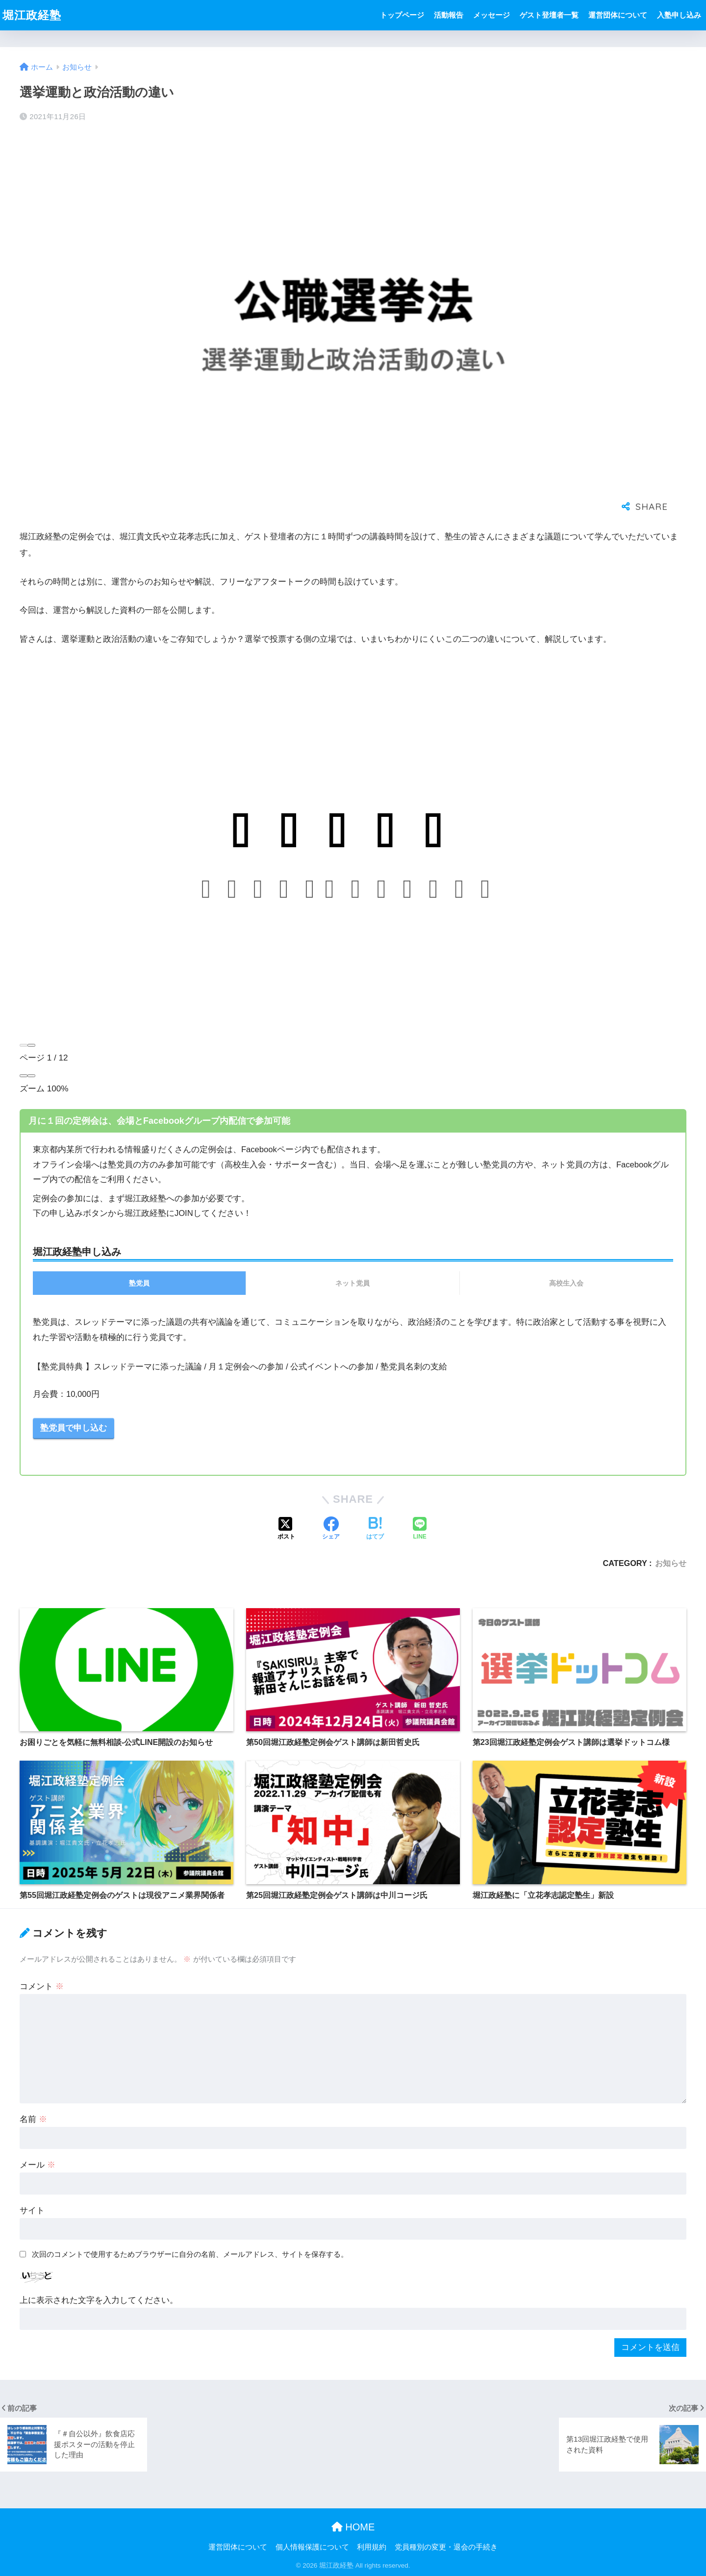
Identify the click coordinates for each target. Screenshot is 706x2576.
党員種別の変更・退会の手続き (446, 2547)
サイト (32, 2210)
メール (37, 2165)
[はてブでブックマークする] (375, 1529)
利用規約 (371, 2547)
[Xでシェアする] (286, 1529)
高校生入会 (566, 1283)
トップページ (402, 15)
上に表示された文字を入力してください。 (99, 2300)
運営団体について (617, 15)
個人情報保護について (312, 2547)
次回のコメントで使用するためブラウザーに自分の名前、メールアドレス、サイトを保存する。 (190, 2254)
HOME (353, 2527)
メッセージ (491, 15)
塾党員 (139, 1283)
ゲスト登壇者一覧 (549, 15)
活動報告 (448, 15)
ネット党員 (352, 1283)
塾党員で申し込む (73, 1428)
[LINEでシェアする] (420, 1529)
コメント (42, 1986)
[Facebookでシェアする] (331, 1529)
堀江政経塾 (31, 15)
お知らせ (670, 1563)
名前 (33, 2119)
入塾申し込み (679, 15)
